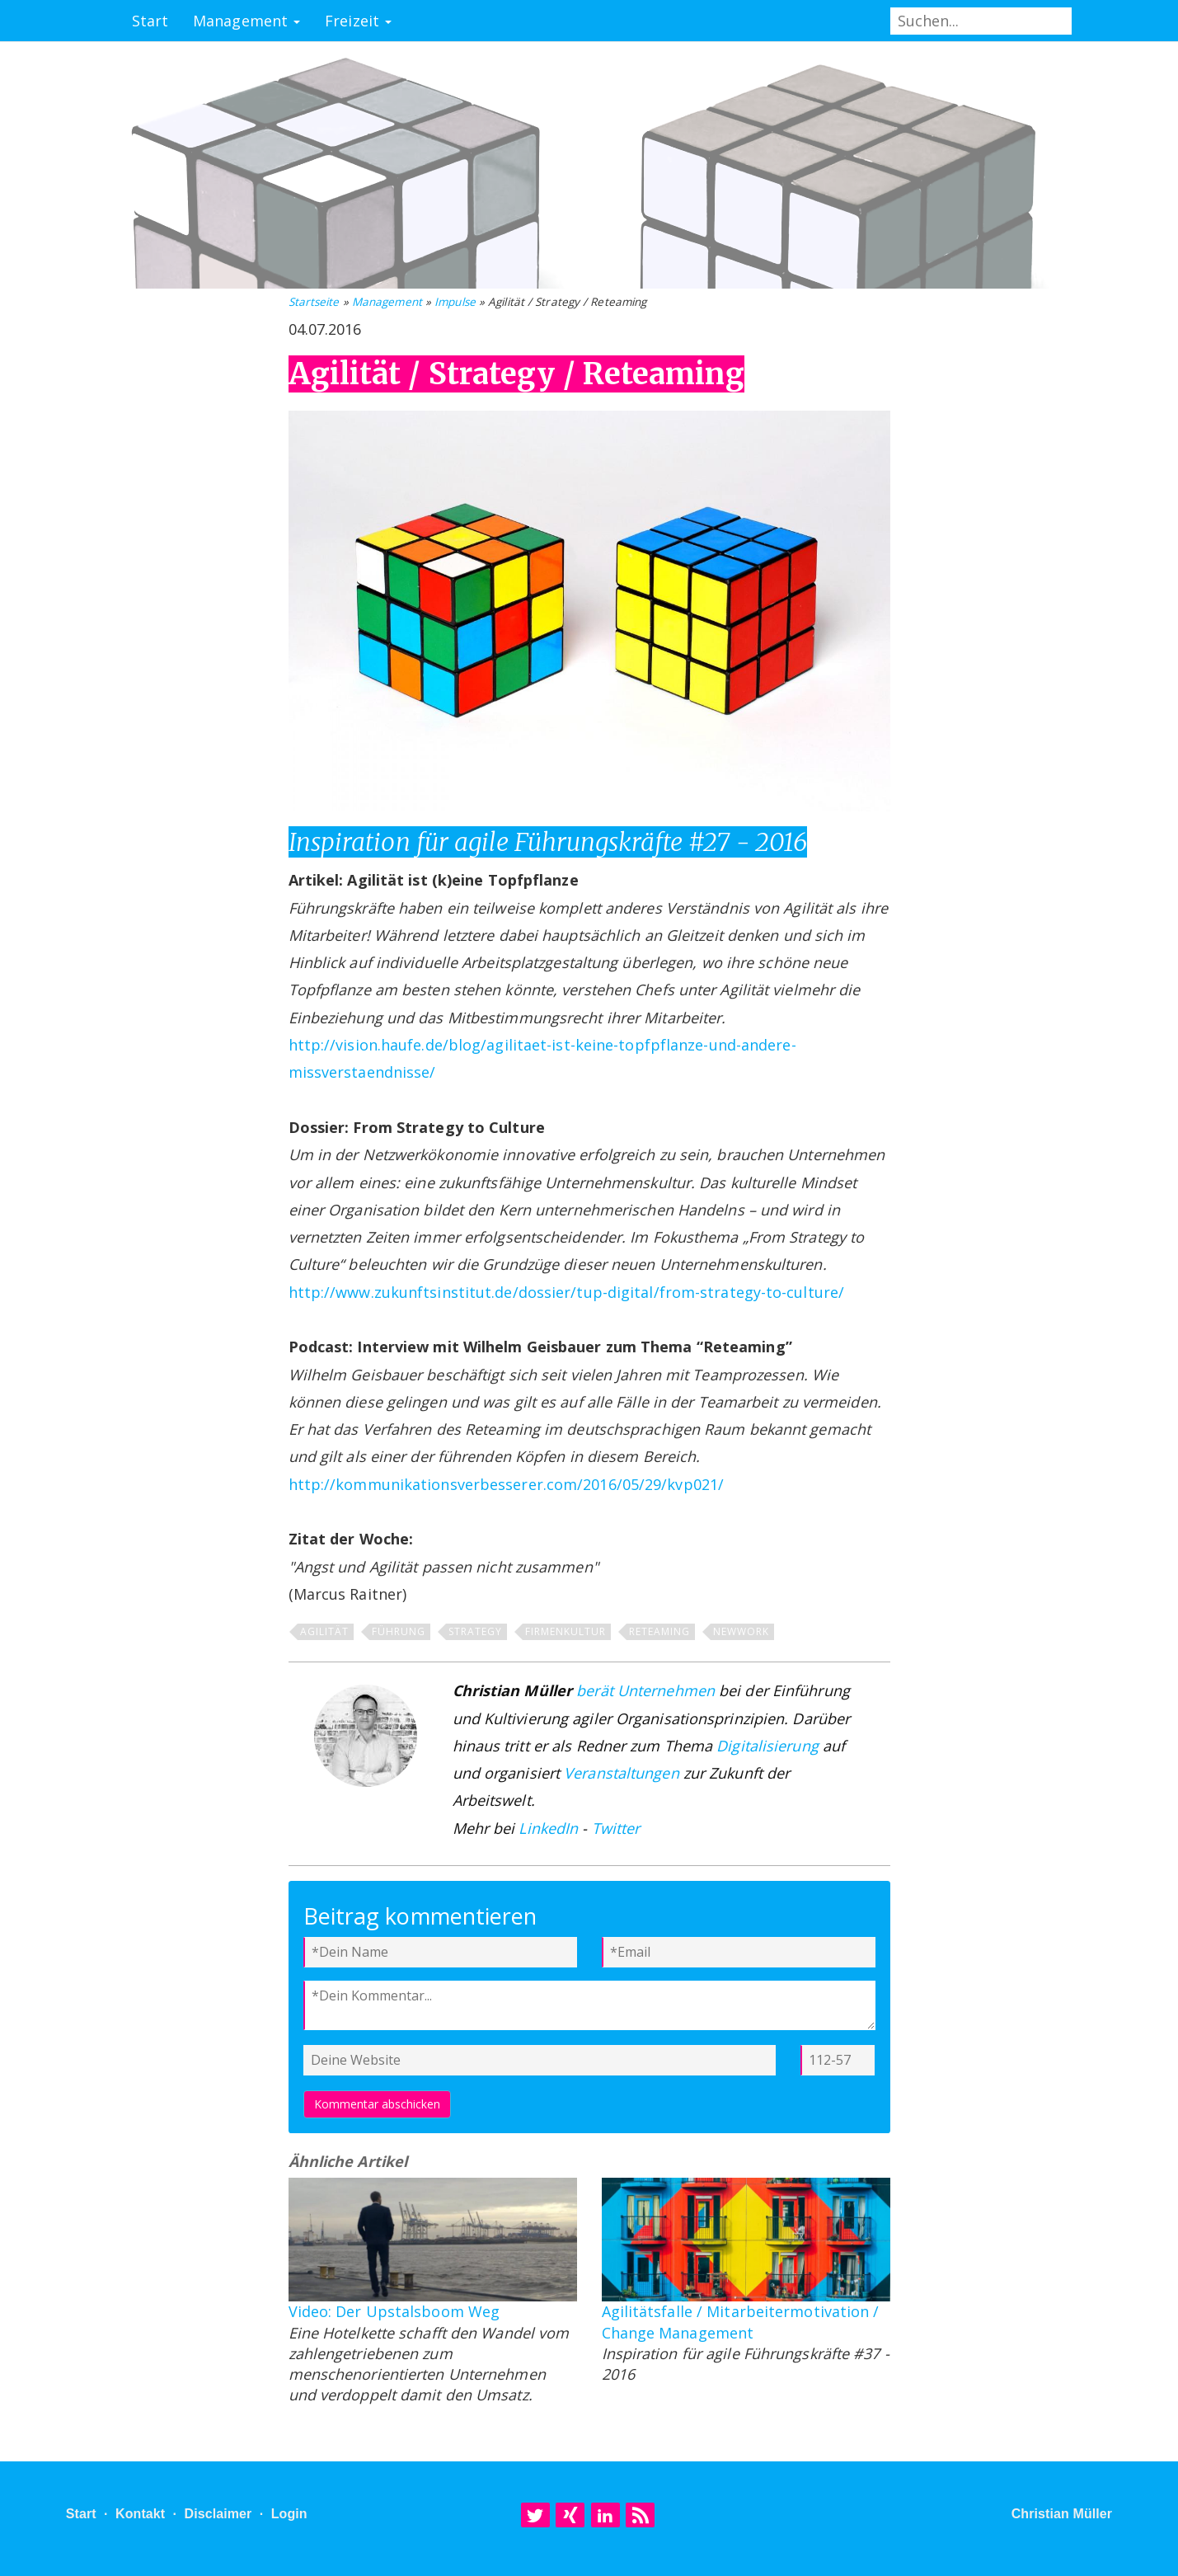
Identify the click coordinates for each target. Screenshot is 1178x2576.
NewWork (741, 1631)
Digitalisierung (767, 1746)
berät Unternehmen (645, 1690)
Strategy (475, 1631)
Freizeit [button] (358, 21)
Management (387, 301)
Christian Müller (1062, 2514)
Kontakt (140, 2514)
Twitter (616, 1828)
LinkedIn (548, 1828)
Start (150, 21)
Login (289, 2514)
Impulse (455, 301)
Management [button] (246, 21)
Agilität (324, 1631)
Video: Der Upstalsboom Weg (394, 2311)
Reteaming (659, 1631)
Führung (398, 1631)
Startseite (314, 301)
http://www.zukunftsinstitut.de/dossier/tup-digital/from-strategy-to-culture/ (567, 1292)
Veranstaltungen (621, 1773)
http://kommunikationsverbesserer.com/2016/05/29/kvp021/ (507, 1484)
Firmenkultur (565, 1631)
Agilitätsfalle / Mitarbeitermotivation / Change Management (741, 2321)
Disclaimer (217, 2514)
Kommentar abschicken (377, 2104)
